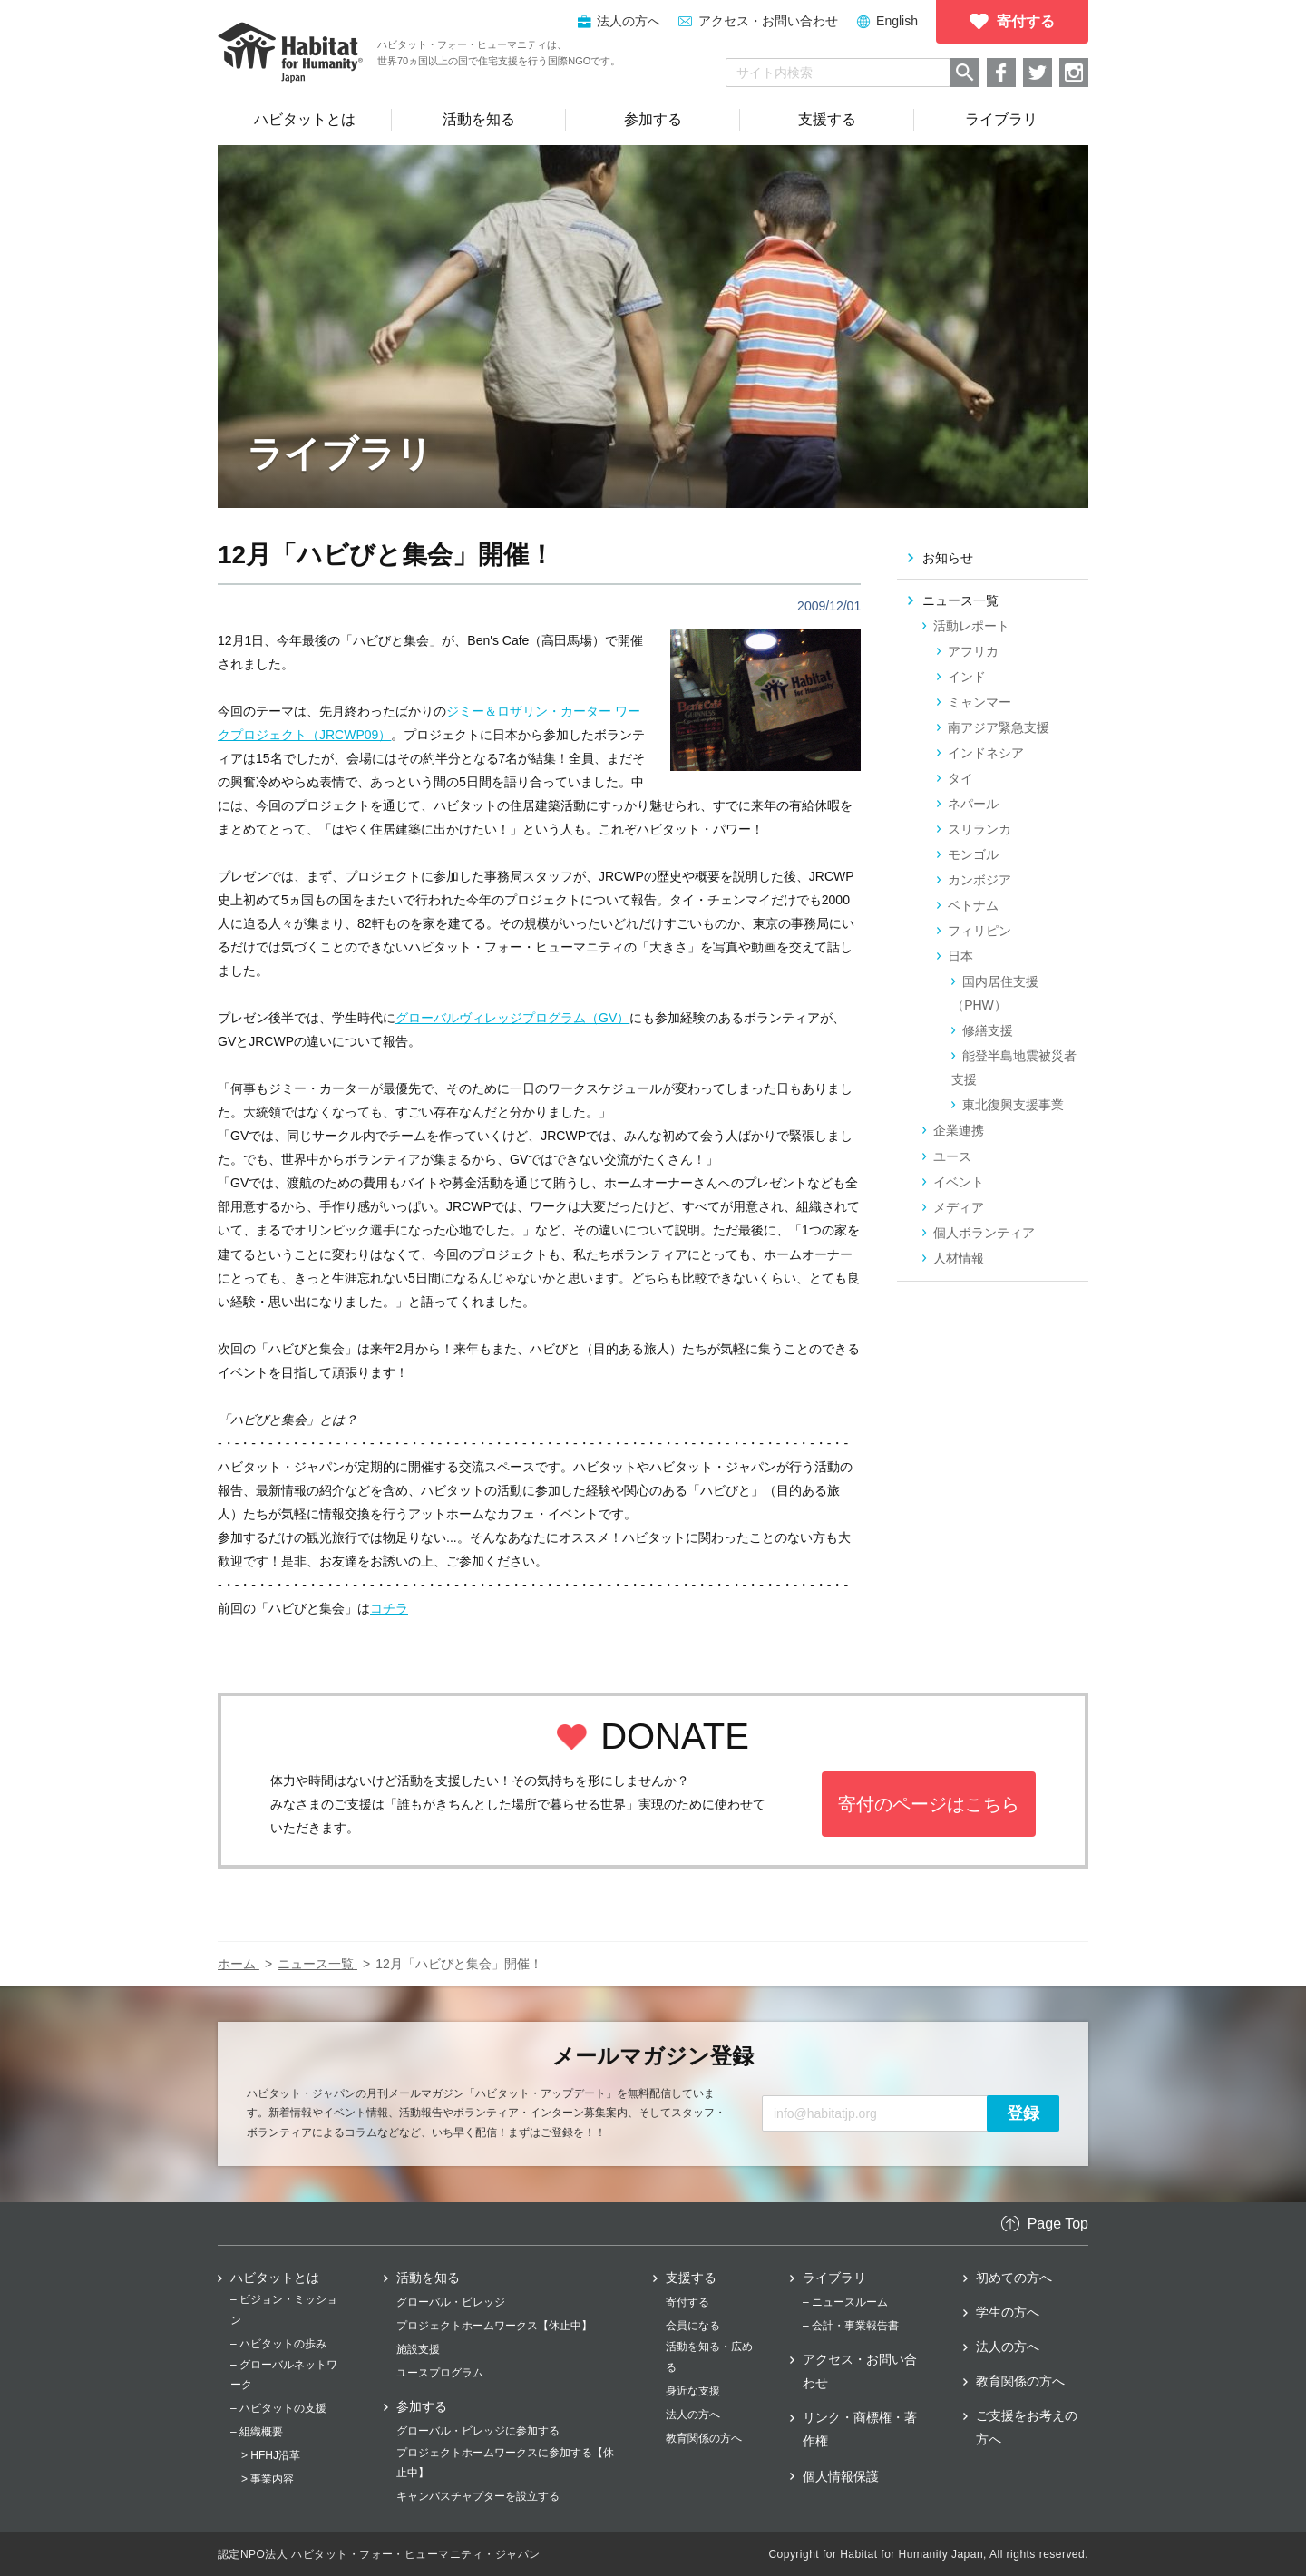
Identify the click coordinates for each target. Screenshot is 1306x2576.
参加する (421, 2406)
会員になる (693, 2325)
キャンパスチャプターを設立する (478, 2496)
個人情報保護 (841, 2476)
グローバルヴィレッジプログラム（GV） (512, 1017)
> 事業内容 (267, 2479)
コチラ (389, 1608)
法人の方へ (693, 2414)
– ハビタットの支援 (278, 2408)
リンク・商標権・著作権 (860, 2429)
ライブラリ (834, 2277)
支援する (691, 2277)
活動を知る (428, 2277)
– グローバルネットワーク (283, 2374)
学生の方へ (1007, 2312)
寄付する (687, 2302)
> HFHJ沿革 (270, 2455)
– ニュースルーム (845, 2302)
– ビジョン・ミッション (283, 2309)
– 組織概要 (256, 2431)
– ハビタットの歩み (278, 2343)
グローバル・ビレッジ (450, 2302)
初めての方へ (1014, 2277)
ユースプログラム (439, 2372)
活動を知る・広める (709, 2356)
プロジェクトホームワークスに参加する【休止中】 (505, 2462)
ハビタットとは (274, 2277)
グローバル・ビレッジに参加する (478, 2431)
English (897, 21)
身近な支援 (693, 2391)
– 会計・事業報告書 (851, 2325)
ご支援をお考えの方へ (1026, 2427)
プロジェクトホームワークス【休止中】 (494, 2325)
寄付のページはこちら (928, 1804)
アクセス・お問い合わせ (768, 21)
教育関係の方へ (704, 2438)
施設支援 (418, 2349)
